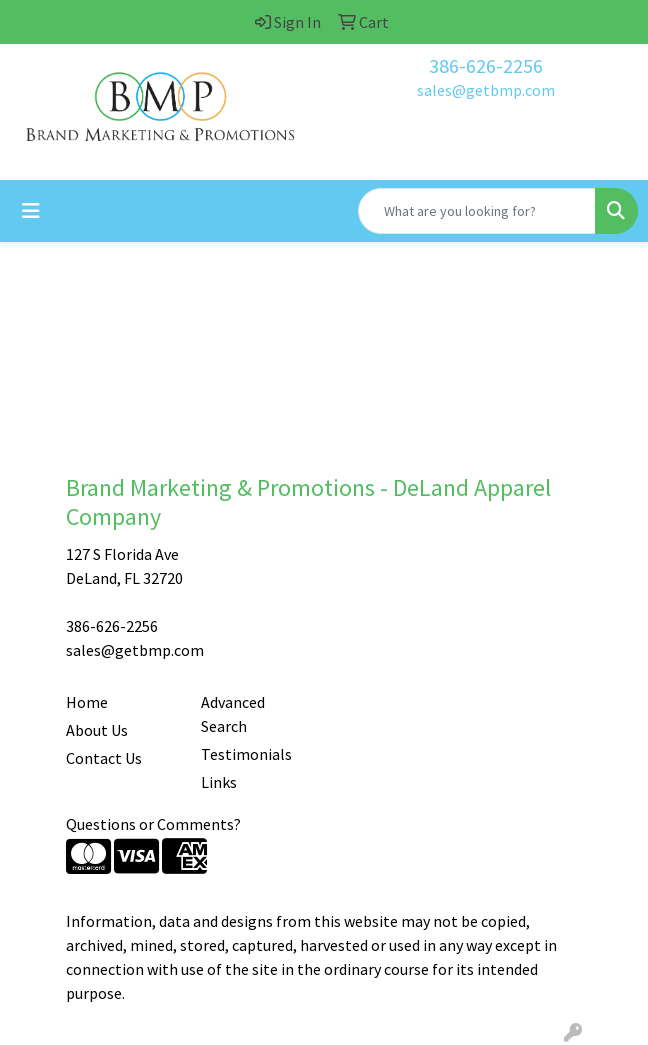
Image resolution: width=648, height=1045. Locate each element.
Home (87, 702)
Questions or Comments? (153, 824)
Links (219, 782)
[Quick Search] (477, 211)
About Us (97, 730)
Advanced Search (233, 714)
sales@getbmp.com (486, 90)
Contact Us (104, 758)
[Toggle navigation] (31, 211)
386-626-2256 (486, 65)
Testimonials (246, 754)
